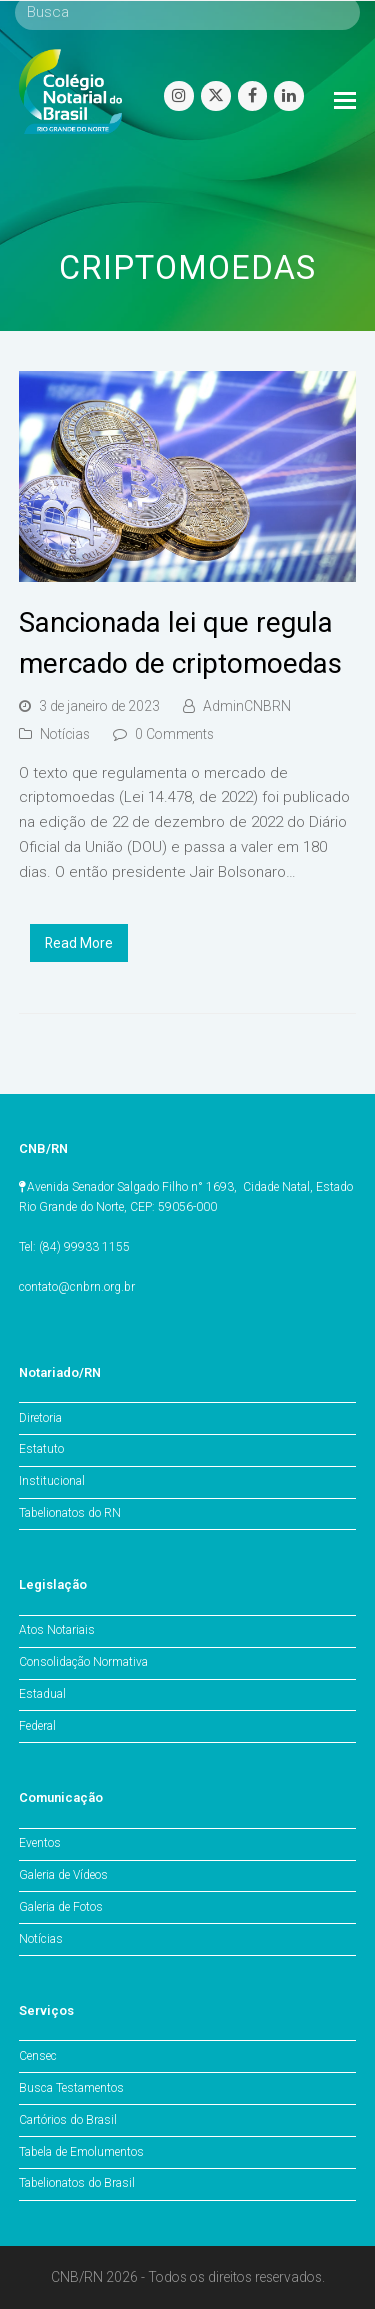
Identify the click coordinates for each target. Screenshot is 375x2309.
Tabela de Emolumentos (81, 2152)
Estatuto (41, 1449)
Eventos (40, 1843)
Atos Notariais (57, 1630)
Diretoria (40, 1418)
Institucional (52, 1481)
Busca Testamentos (71, 2088)
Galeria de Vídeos (63, 1875)
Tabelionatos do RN (70, 1513)
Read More (79, 943)
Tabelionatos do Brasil (77, 2183)
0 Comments (174, 734)
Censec (38, 2056)
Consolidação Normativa (83, 1662)
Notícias (65, 734)
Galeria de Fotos (61, 1907)
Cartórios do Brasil (68, 2120)
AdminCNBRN (247, 706)
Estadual (42, 1694)
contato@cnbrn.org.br (77, 1287)
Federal (37, 1726)
